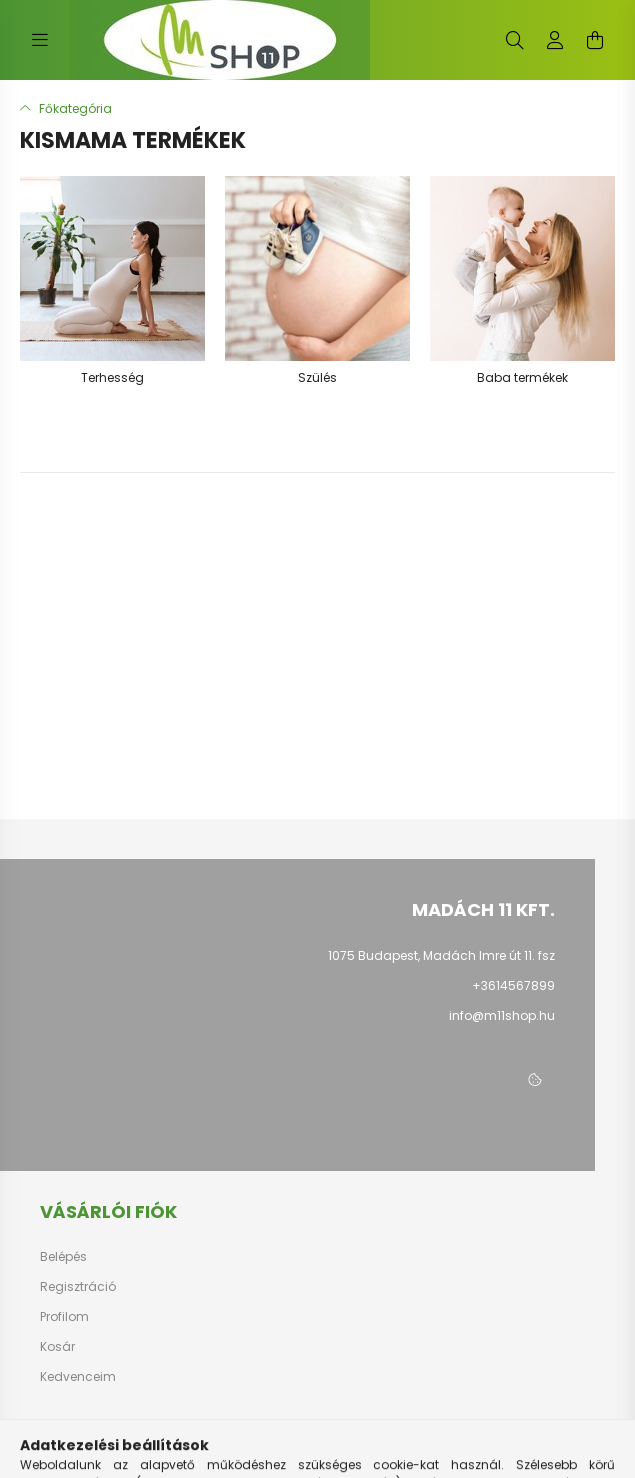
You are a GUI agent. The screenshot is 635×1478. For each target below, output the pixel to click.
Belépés (63, 1257)
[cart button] (595, 40)
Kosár (57, 1347)
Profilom (64, 1317)
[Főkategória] (66, 108)
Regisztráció (78, 1287)
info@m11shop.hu (502, 1015)
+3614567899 (513, 985)
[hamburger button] (40, 40)
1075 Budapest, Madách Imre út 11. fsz (441, 955)
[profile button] (555, 40)
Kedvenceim (78, 1377)
